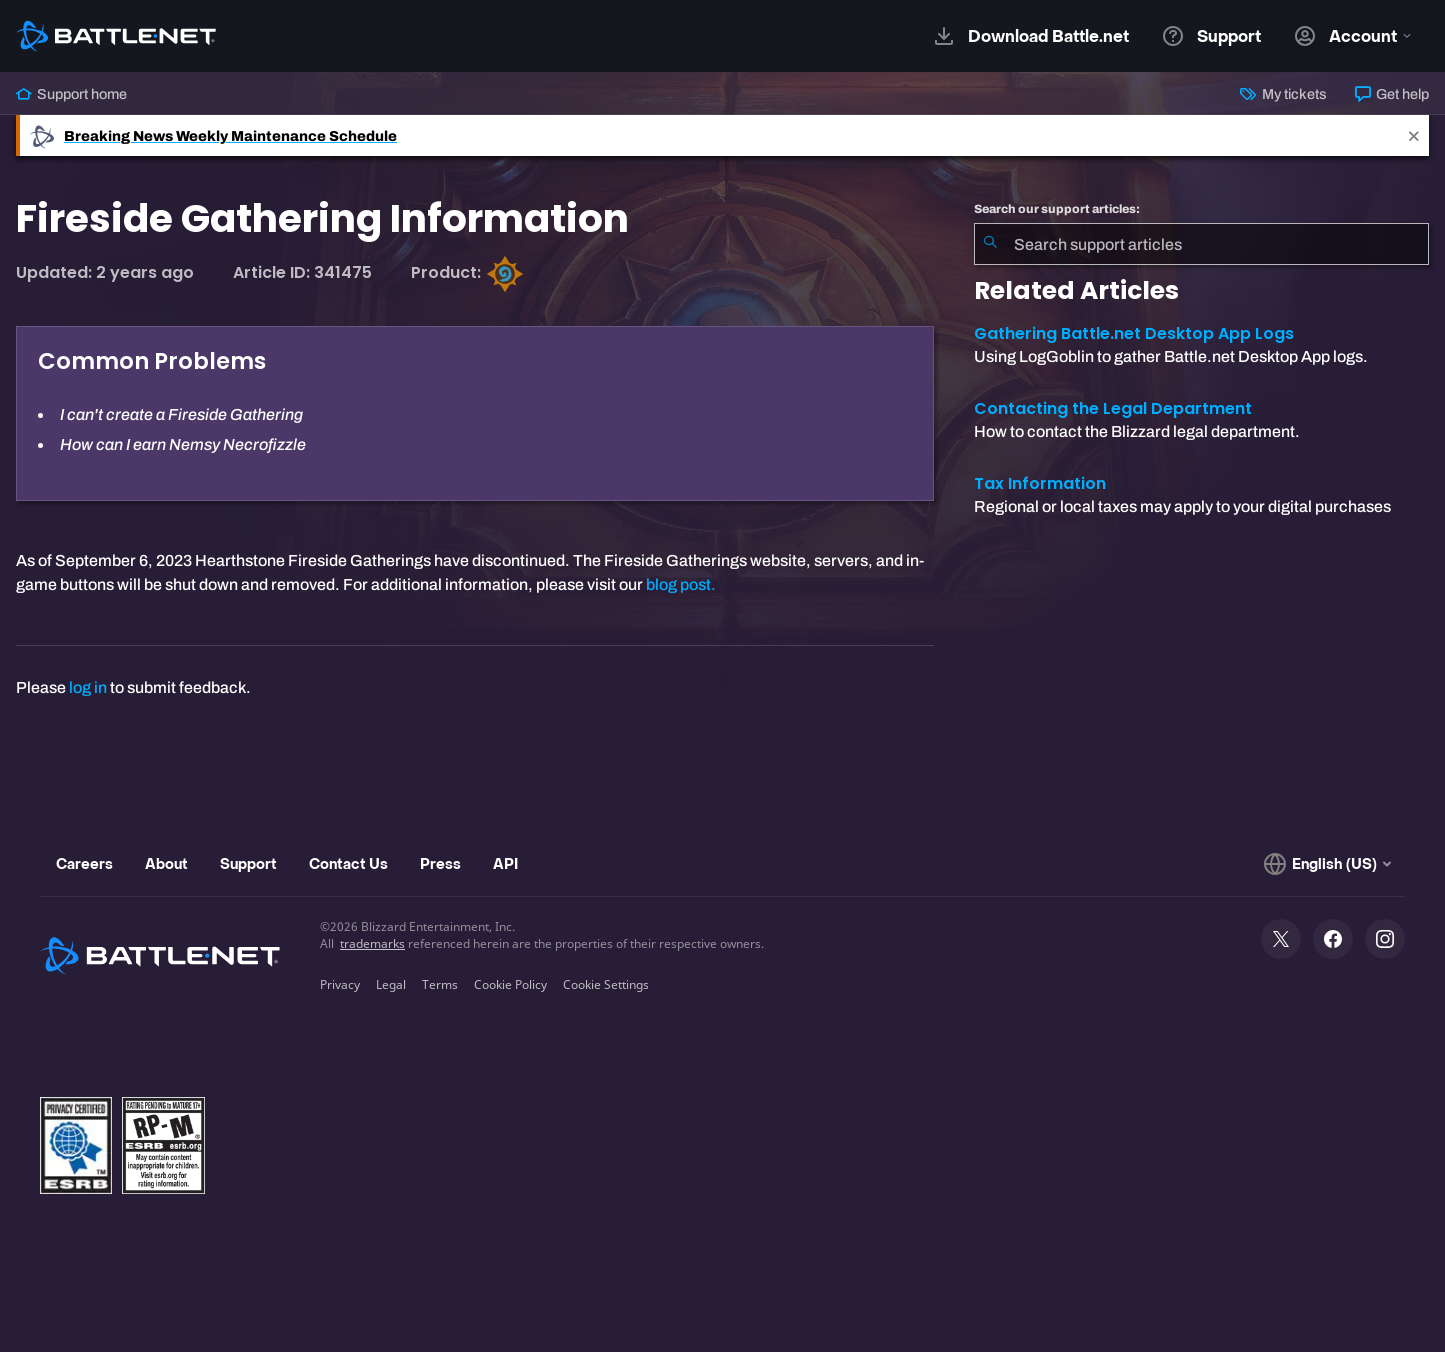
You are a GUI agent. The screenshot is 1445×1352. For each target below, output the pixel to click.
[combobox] (1201, 244)
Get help (1392, 94)
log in (88, 687)
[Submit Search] (990, 244)
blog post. (681, 584)
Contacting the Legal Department (1113, 408)
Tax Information (1040, 483)
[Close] (1414, 135)
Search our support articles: (1057, 209)
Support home (71, 94)
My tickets (1283, 94)
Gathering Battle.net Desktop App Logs (1134, 333)
